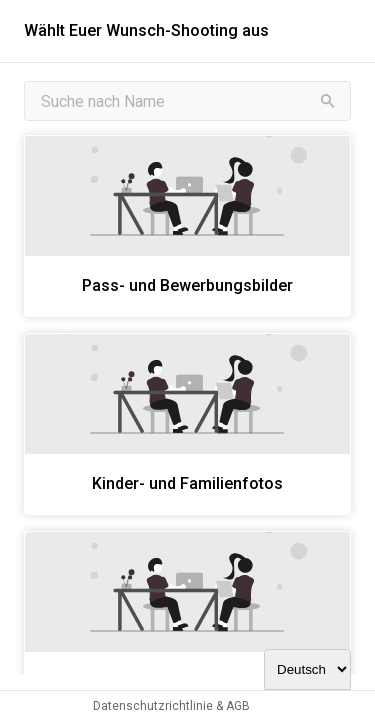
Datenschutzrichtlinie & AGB (171, 706)
